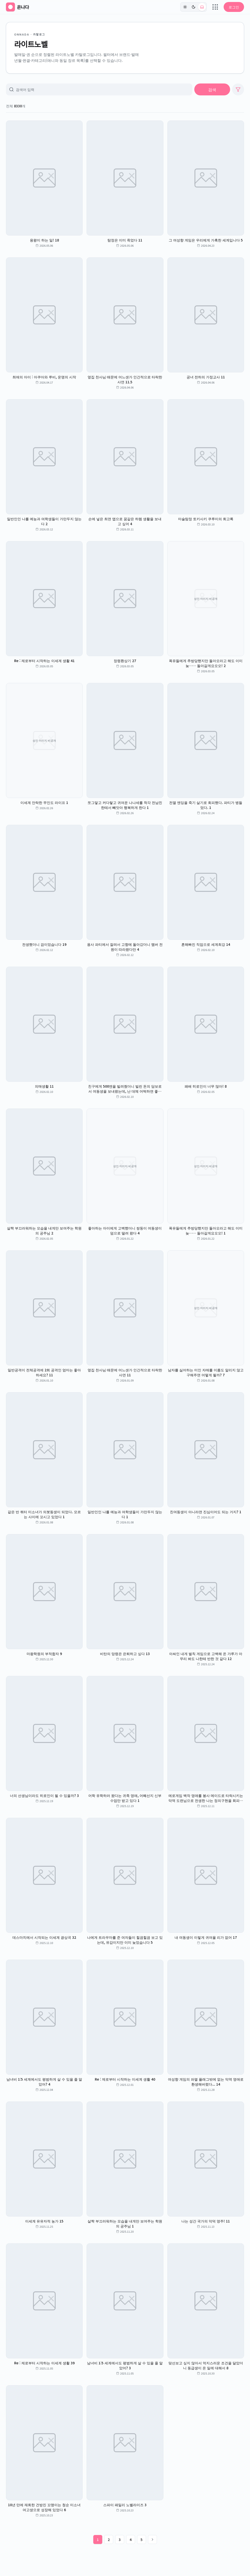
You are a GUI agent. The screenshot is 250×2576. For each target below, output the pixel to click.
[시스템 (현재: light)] (202, 7)
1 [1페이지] (98, 2539)
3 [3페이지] (120, 2539)
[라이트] (185, 7)
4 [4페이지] (131, 2539)
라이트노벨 (31, 44)
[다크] (194, 7)
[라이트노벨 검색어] (99, 89)
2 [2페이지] (109, 2539)
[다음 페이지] (152, 2539)
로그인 (234, 6)
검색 (212, 89)
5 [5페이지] (142, 2539)
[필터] (238, 89)
